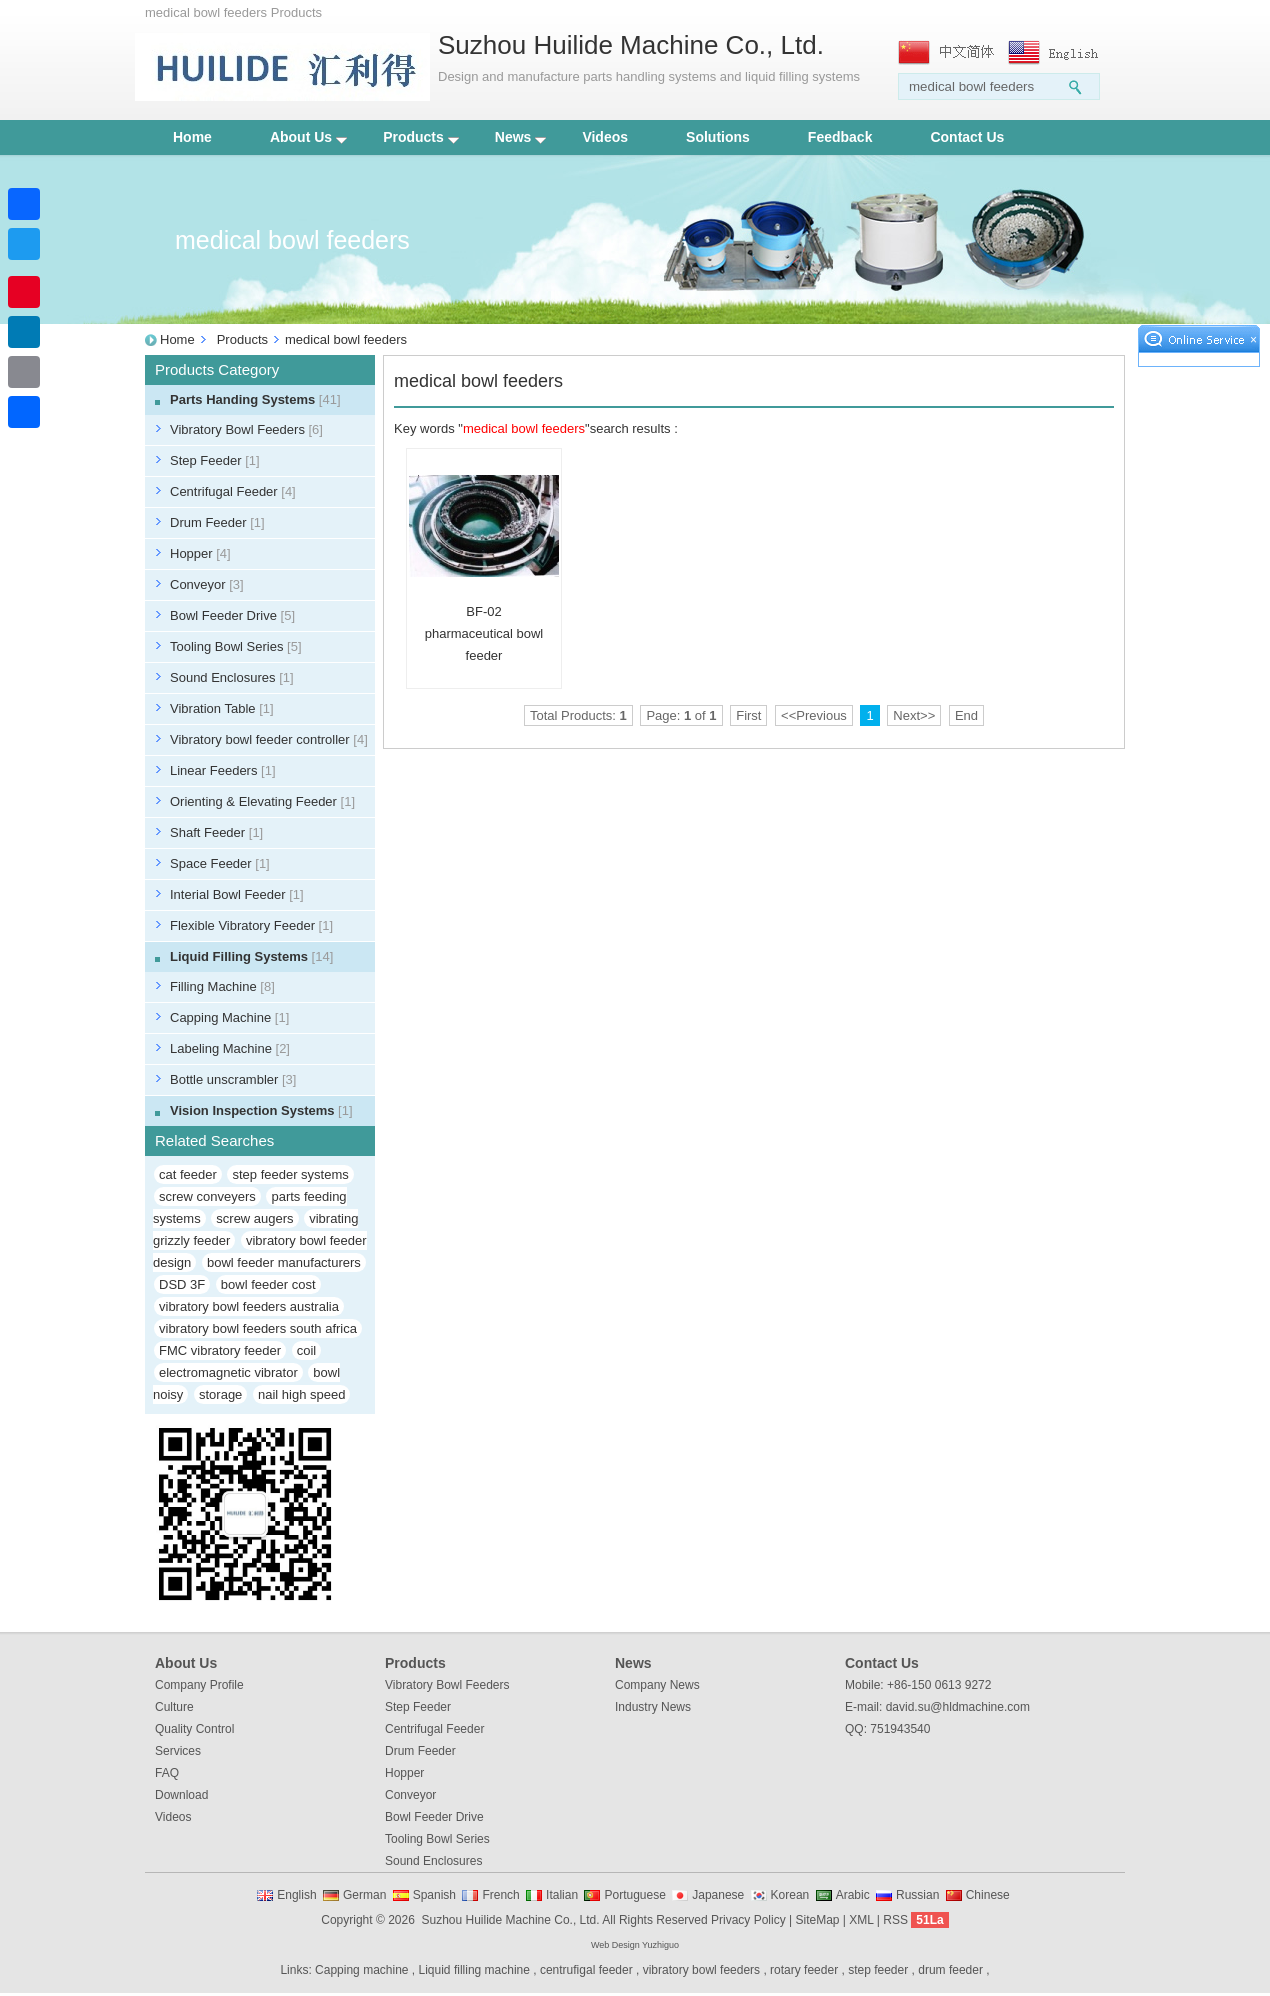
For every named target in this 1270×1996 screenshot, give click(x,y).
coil (307, 1350)
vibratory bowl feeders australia (249, 1306)
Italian (562, 1895)
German (364, 1895)
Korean (790, 1895)
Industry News (653, 1707)
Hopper (200, 553)
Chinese (988, 1895)
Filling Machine (222, 986)
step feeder (878, 1970)
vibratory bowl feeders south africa (258, 1328)
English (296, 1895)
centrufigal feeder (586, 1970)
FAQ (167, 1773)
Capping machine (361, 1970)
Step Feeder (215, 460)
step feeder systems (290, 1174)
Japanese (718, 1895)
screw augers (254, 1218)
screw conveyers (207, 1196)
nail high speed (301, 1394)
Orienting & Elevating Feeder (262, 801)
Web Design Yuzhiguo (635, 1945)
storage (220, 1394)
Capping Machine (229, 1017)
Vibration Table (222, 708)
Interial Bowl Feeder (237, 894)
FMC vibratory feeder (220, 1350)
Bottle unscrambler (233, 1079)
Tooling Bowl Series (236, 646)
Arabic (853, 1895)
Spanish (434, 1895)
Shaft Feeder (216, 832)
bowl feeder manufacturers (284, 1262)
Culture (174, 1707)
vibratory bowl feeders (701, 1970)
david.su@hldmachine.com (958, 1707)
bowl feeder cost (268, 1284)
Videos (605, 137)
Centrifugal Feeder (233, 491)
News (521, 137)
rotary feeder (804, 1970)
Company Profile (199, 1685)
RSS (895, 1920)
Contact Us (967, 137)
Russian (917, 1895)
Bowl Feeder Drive (232, 615)
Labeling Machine (230, 1048)
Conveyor (207, 584)
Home (192, 137)
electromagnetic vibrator (228, 1372)
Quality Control (194, 1729)
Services (178, 1751)
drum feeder (950, 1970)
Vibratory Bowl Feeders (246, 429)
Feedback (840, 137)
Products (421, 137)
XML (861, 1920)
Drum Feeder (217, 522)
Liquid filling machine (474, 1970)
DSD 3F (182, 1284)
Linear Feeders (223, 770)
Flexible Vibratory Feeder (251, 925)
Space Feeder (220, 863)
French (500, 1895)
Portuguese (634, 1895)
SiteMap (817, 1920)
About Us (308, 137)
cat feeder (188, 1174)
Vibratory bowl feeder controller (269, 739)
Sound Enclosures (232, 677)
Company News (657, 1685)
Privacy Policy (748, 1920)
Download (181, 1795)
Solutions (718, 137)
